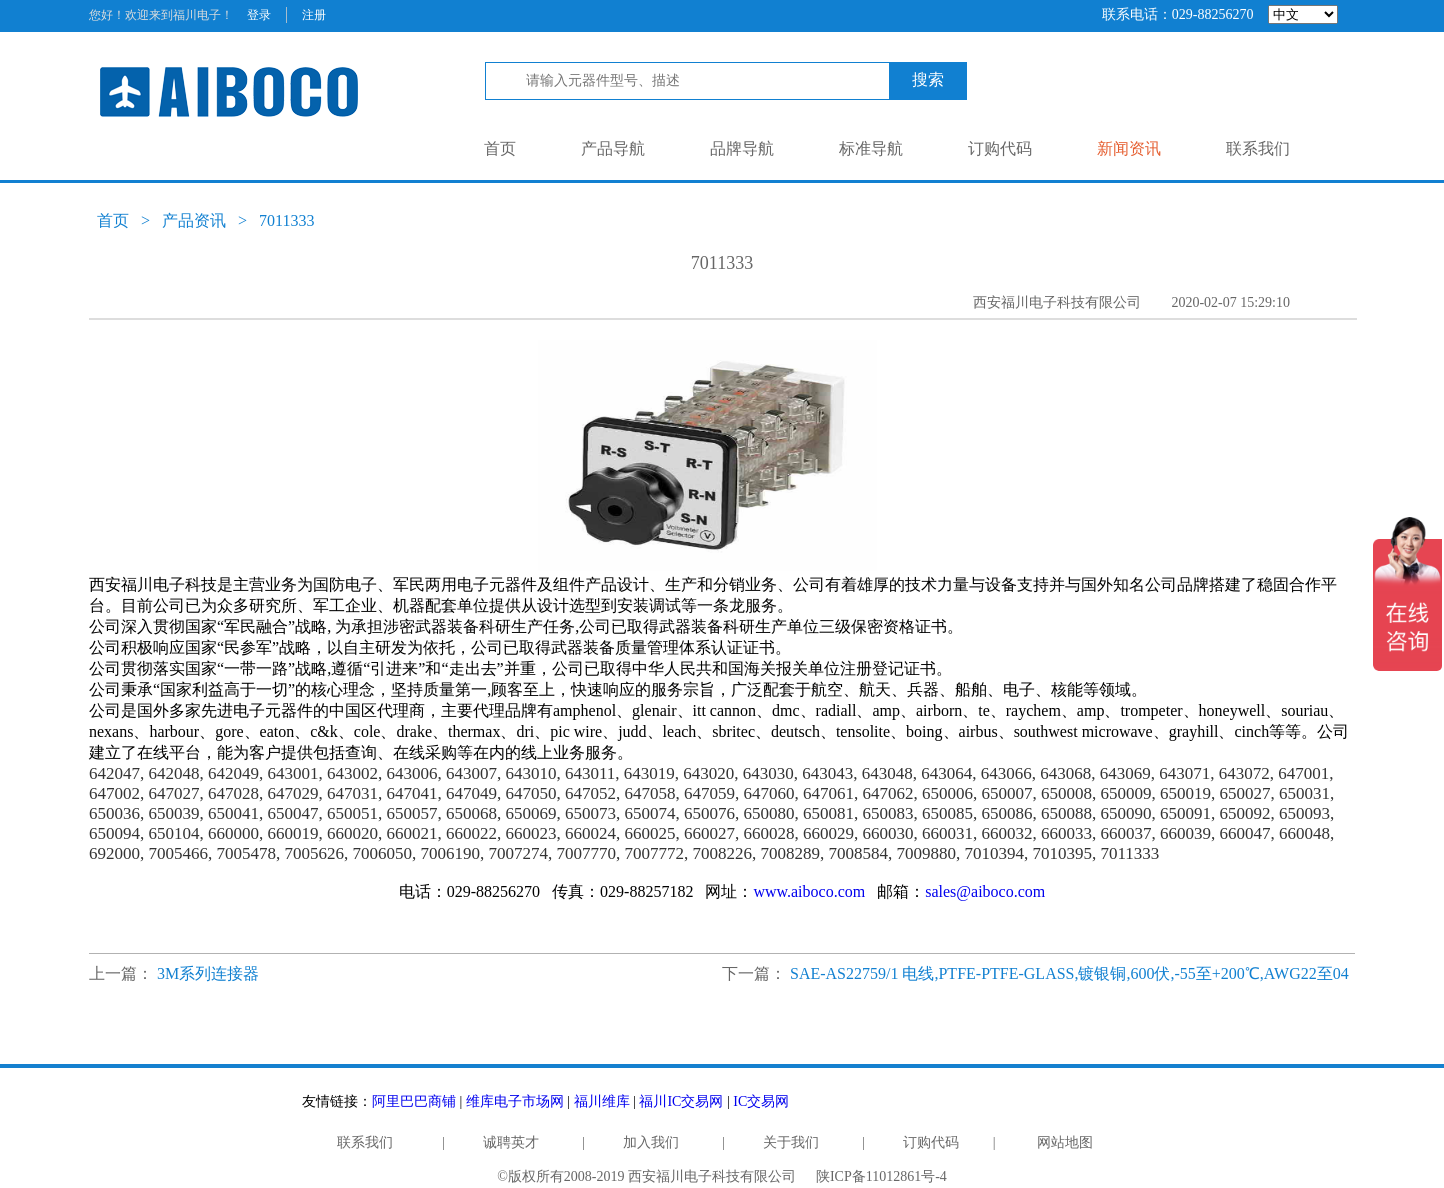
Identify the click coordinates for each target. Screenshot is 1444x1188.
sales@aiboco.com (985, 891)
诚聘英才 (511, 1142)
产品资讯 (194, 220)
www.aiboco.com (809, 891)
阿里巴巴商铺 (414, 1101)
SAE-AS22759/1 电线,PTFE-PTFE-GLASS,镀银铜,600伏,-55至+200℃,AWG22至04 (1069, 973)
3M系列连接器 (208, 973)
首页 (500, 148)
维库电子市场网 (515, 1101)
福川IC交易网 (681, 1101)
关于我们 (791, 1142)
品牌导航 (742, 148)
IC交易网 (761, 1101)
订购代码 (1000, 148)
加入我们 (651, 1142)
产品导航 (613, 148)
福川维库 (602, 1101)
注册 (314, 15)
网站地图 (1065, 1142)
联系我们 (1258, 148)
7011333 (286, 220)
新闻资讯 (1129, 148)
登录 (259, 15)
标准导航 (871, 148)
